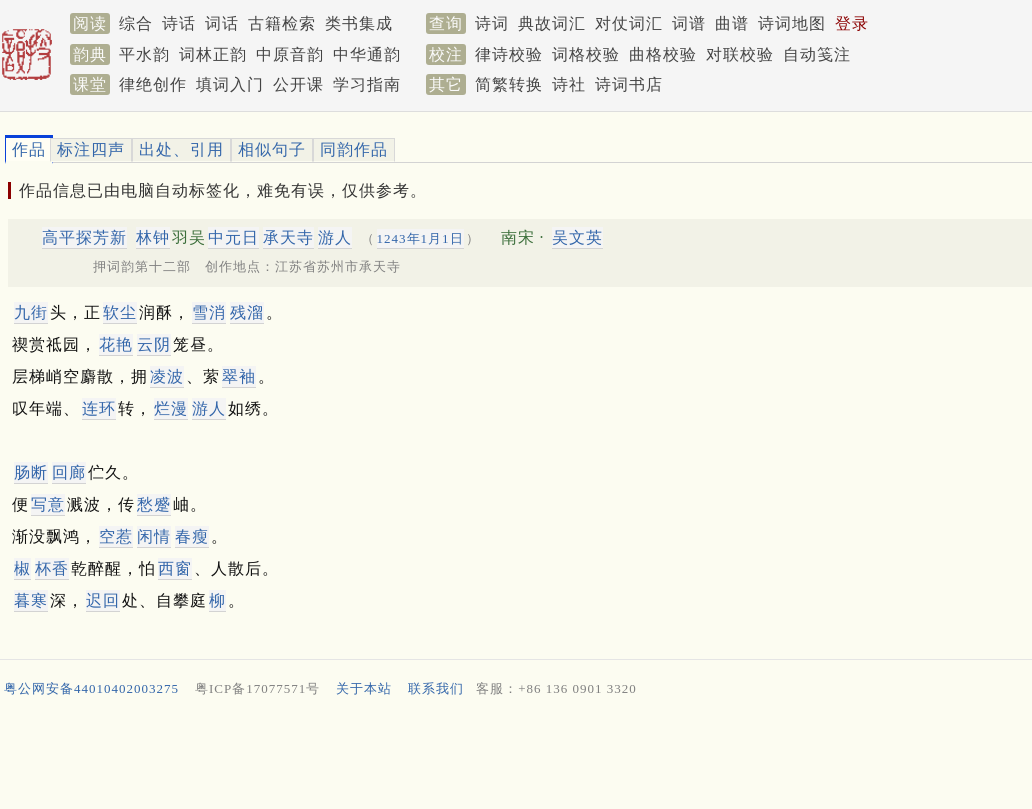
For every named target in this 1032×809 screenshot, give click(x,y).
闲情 (154, 536)
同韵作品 (354, 149)
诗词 (492, 23)
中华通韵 (367, 54)
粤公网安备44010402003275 (91, 688)
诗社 (569, 84)
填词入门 (230, 84)
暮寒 (31, 600)
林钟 (153, 237)
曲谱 (732, 23)
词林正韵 (213, 54)
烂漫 (171, 408)
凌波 (167, 376)
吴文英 (577, 237)
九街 (31, 312)
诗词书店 (629, 84)
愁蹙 (154, 504)
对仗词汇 (629, 23)
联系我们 (436, 688)
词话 (222, 23)
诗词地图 (792, 23)
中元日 (233, 237)
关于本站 (364, 688)
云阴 (154, 344)
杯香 (52, 568)
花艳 (116, 344)
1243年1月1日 (420, 238)
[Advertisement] (508, 758)
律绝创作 (153, 84)
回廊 (69, 472)
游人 (335, 237)
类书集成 (359, 23)
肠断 (31, 472)
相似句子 (272, 149)
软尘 (120, 312)
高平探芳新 (84, 237)
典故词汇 (552, 23)
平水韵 (144, 54)
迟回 (103, 600)
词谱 (689, 23)
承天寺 (288, 237)
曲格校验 (663, 54)
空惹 (116, 536)
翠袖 (239, 376)
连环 (99, 408)
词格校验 (586, 54)
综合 (136, 23)
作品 (29, 149)
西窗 (175, 568)
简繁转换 (509, 84)
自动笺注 (817, 54)
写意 (48, 504)
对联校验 (740, 54)
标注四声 (91, 149)
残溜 (247, 312)
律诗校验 (509, 54)
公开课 (298, 84)
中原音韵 (290, 54)
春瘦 (192, 536)
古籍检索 (282, 23)
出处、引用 (181, 149)
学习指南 (367, 84)
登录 (852, 23)
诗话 (179, 23)
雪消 (209, 312)
